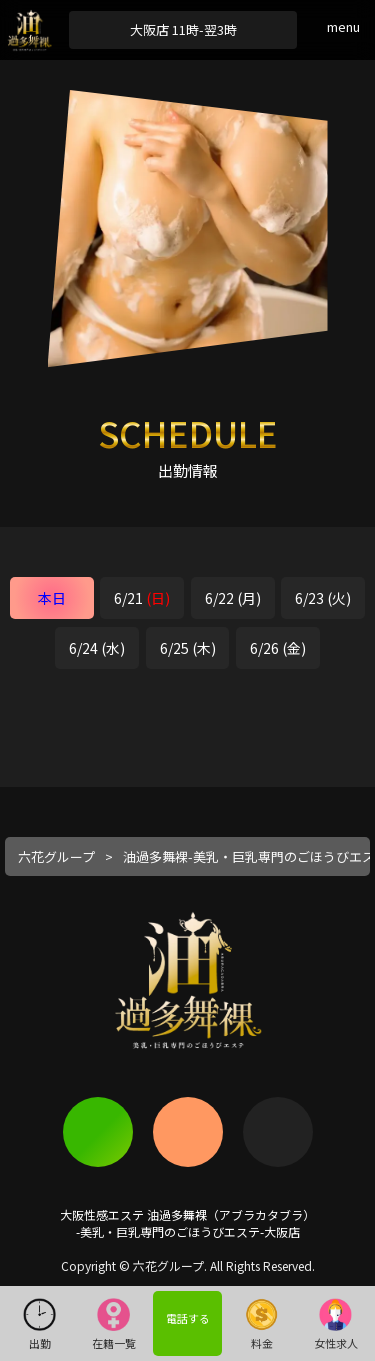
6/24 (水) (97, 648)
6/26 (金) (278, 648)
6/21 (142, 598)
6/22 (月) (233, 598)
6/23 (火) (323, 598)
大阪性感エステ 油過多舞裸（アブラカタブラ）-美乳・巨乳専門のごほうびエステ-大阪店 (187, 1223)
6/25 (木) (188, 648)
